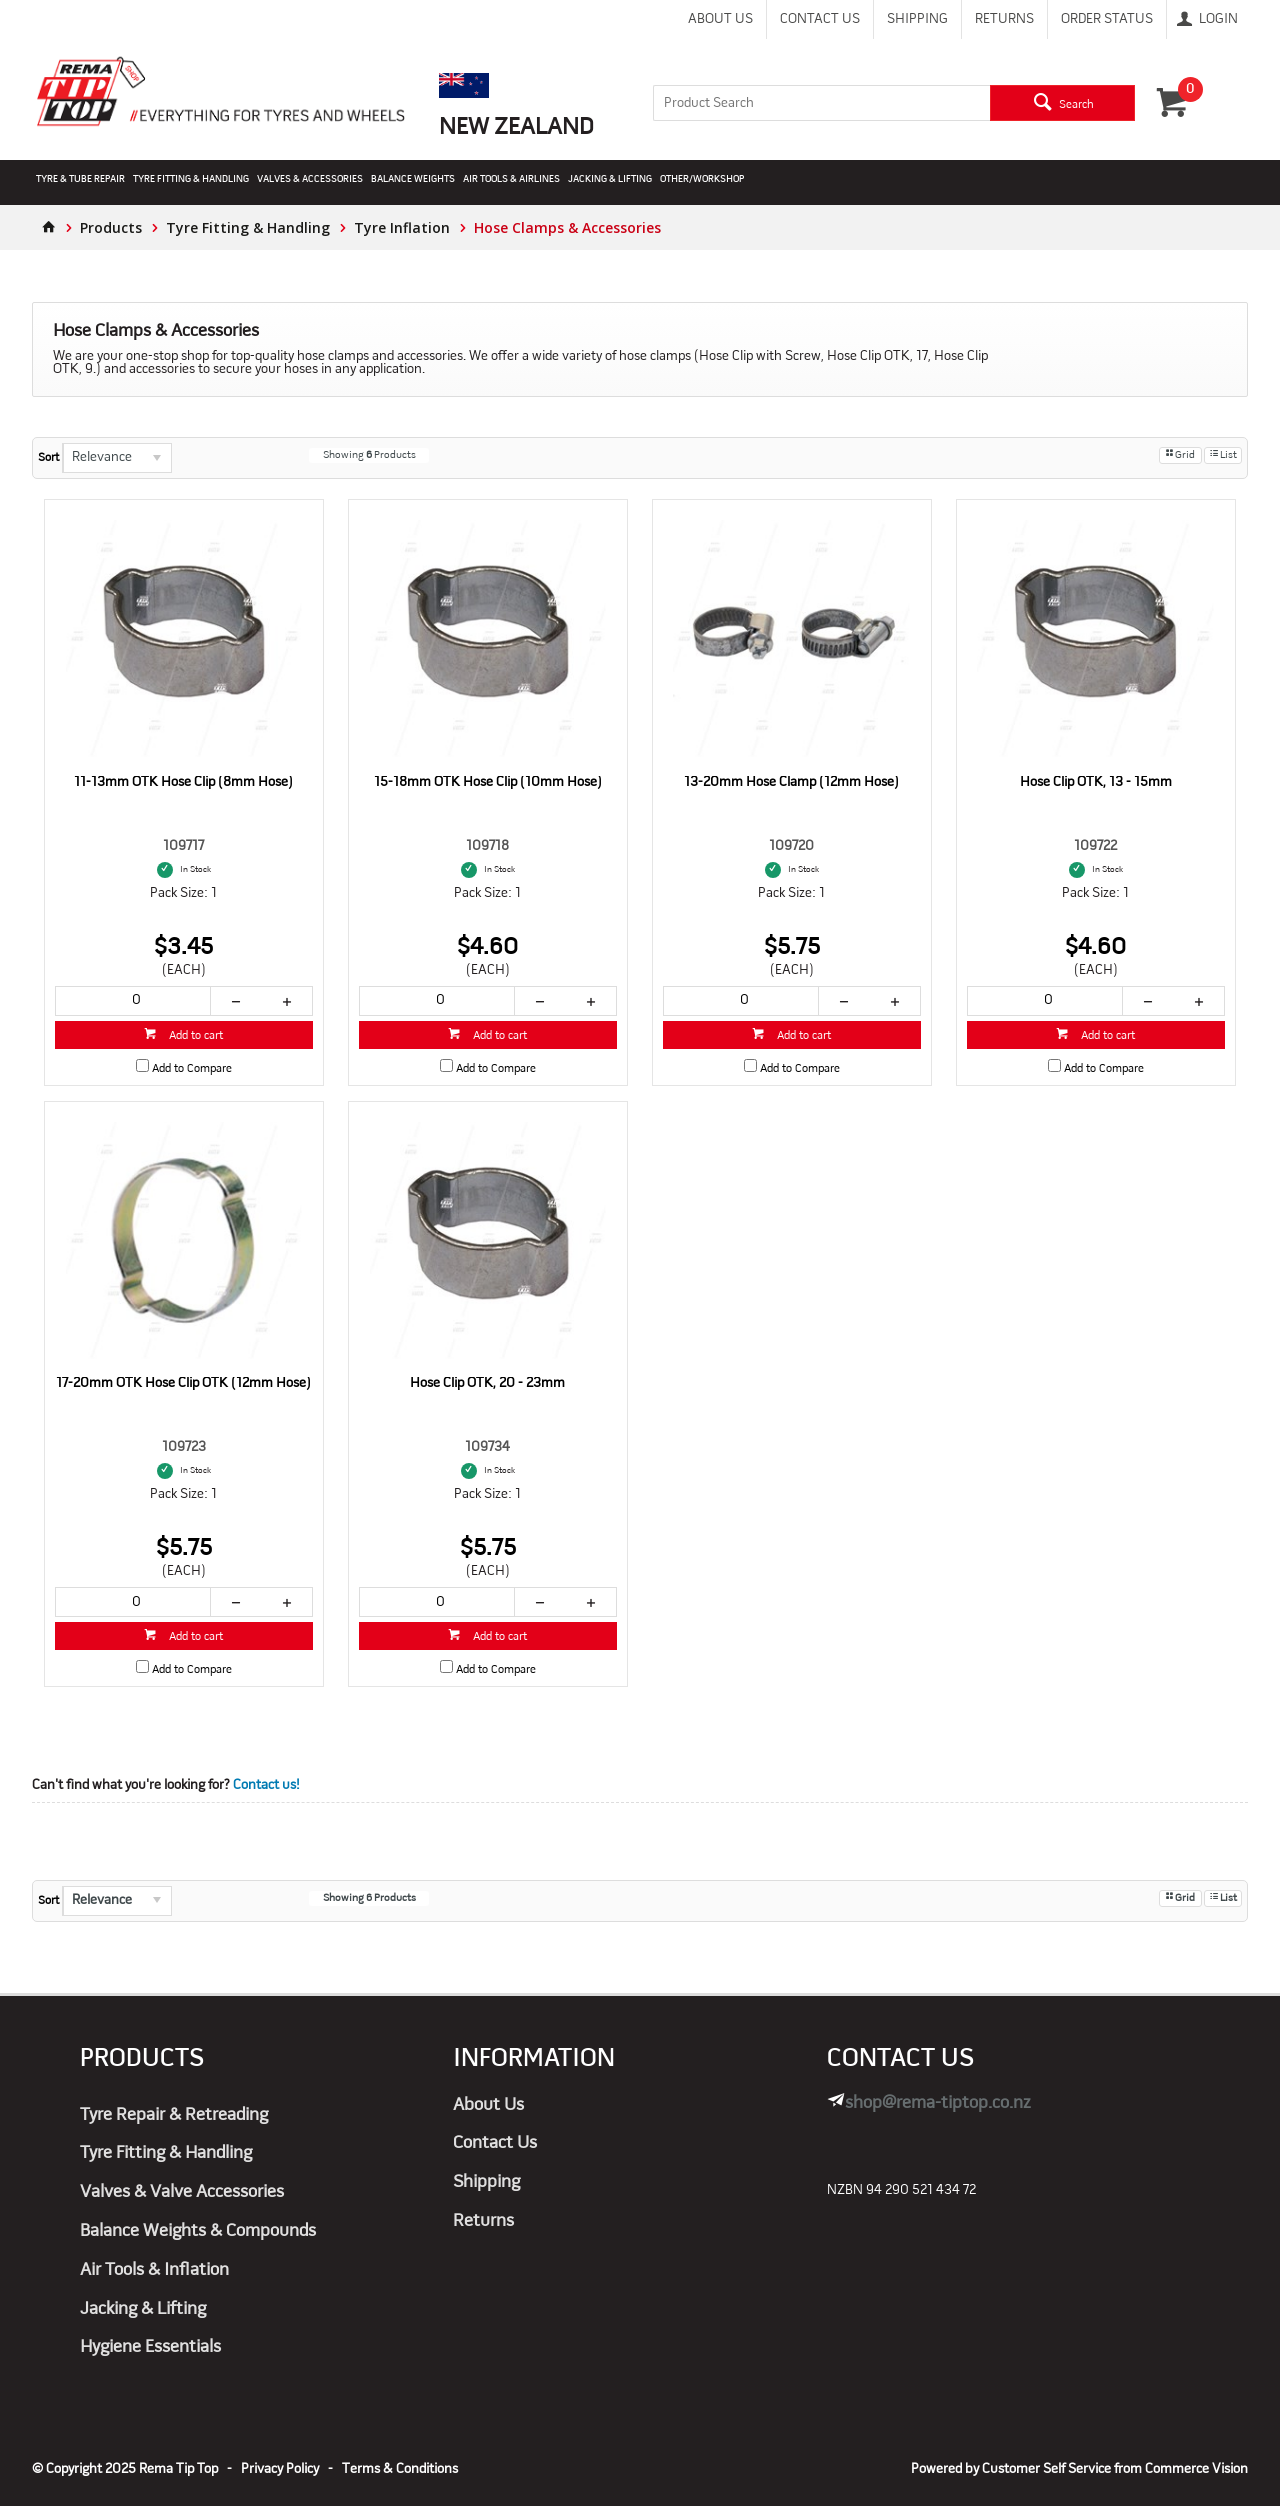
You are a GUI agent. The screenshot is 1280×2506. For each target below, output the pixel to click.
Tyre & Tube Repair (80, 179)
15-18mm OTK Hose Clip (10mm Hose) (488, 782)
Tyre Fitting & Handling (191, 179)
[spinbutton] (133, 1001)
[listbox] (117, 458)
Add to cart (194, 1036)
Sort (48, 458)
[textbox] (822, 103)
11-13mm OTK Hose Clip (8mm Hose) (183, 782)
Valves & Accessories (310, 179)
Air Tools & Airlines (511, 179)
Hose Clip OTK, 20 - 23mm (487, 1383)
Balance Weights (413, 179)
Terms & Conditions (400, 2469)
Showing (369, 455)
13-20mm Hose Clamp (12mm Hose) (791, 782)
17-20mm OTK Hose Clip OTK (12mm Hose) (183, 1383)
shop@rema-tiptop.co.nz (938, 2103)
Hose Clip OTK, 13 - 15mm (1096, 782)
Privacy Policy (280, 2469)
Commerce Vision (1196, 2469)
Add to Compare (192, 1069)
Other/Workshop (702, 179)
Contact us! (266, 1785)
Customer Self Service (1046, 2469)
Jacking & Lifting (610, 179)
